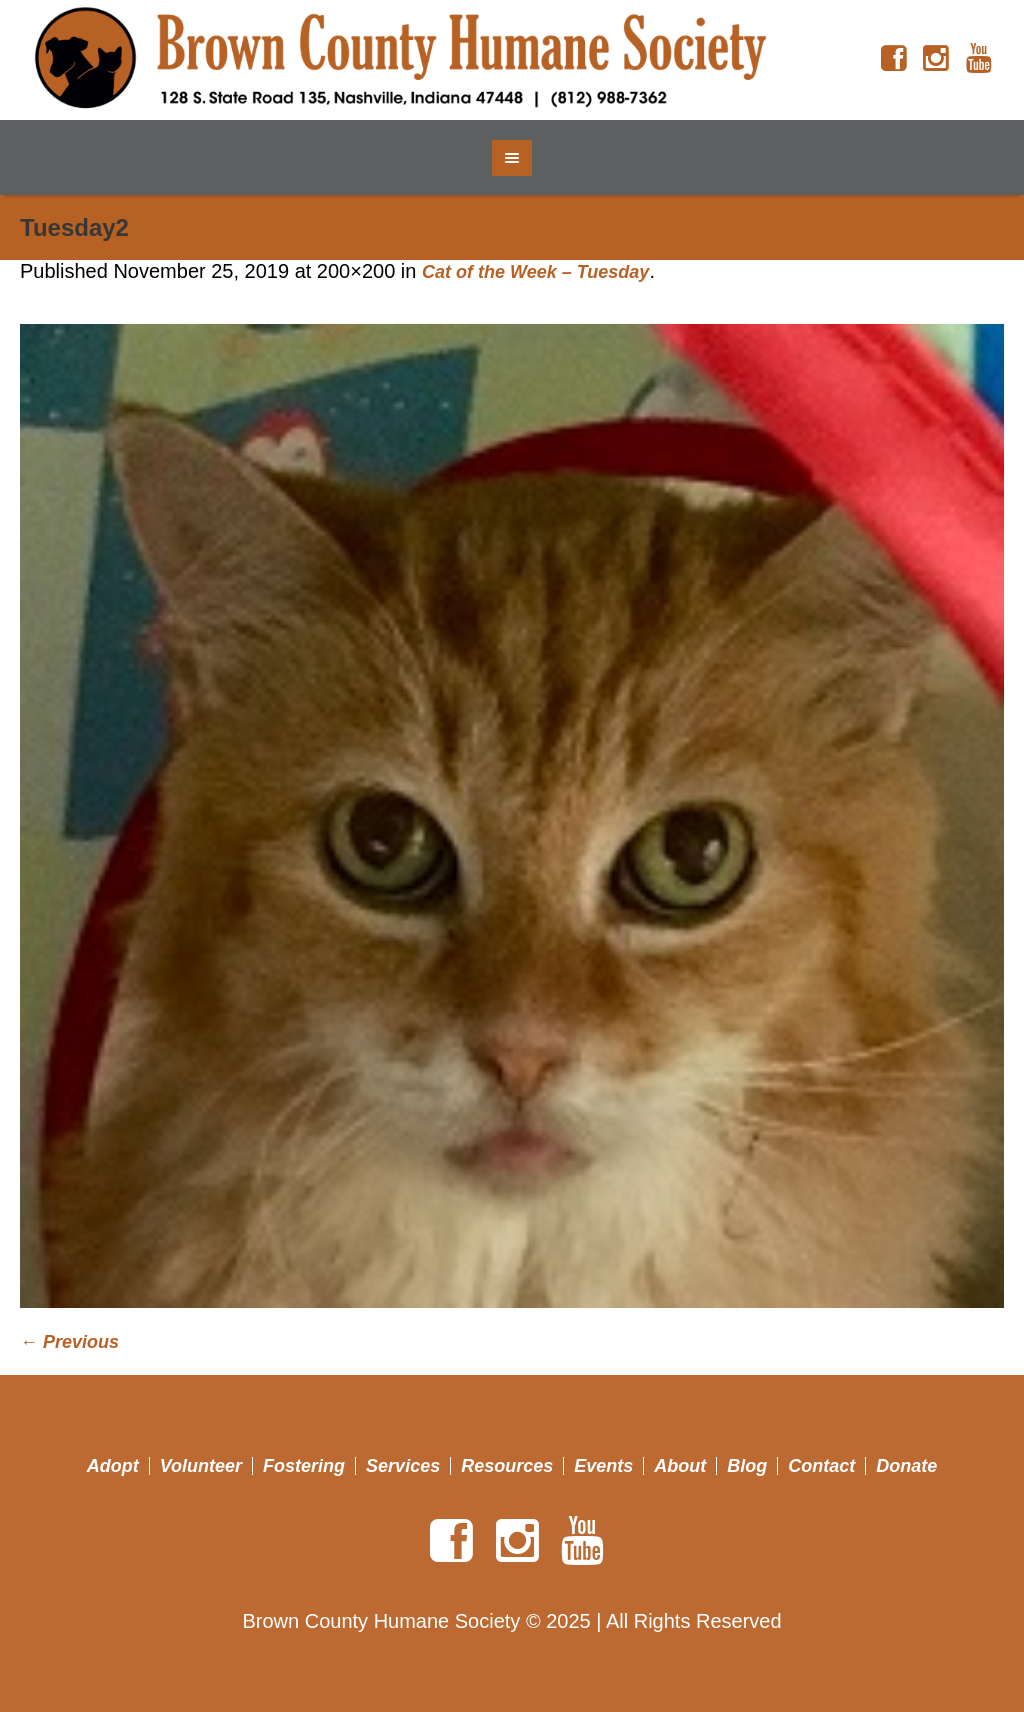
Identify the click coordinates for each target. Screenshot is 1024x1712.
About (680, 1466)
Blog (747, 1466)
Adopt (113, 1466)
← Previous (69, 1342)
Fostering (304, 1466)
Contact (821, 1466)
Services (403, 1466)
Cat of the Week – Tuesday (535, 272)
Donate (906, 1466)
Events (603, 1466)
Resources (507, 1466)
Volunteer (201, 1466)
